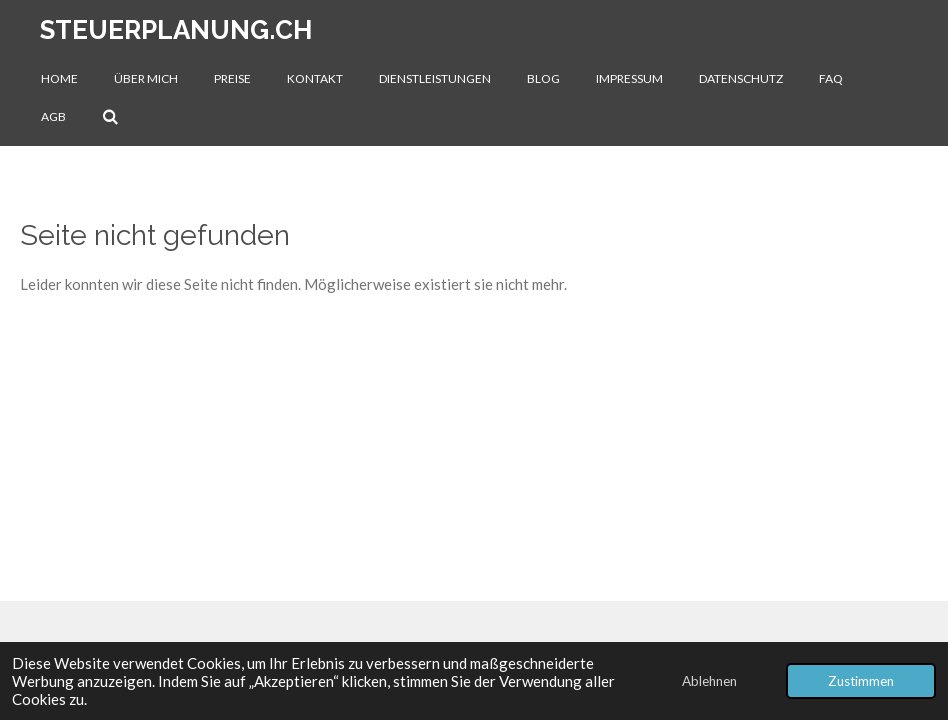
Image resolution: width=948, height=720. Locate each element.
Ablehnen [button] (709, 681)
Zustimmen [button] (861, 681)
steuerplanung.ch (176, 30)
